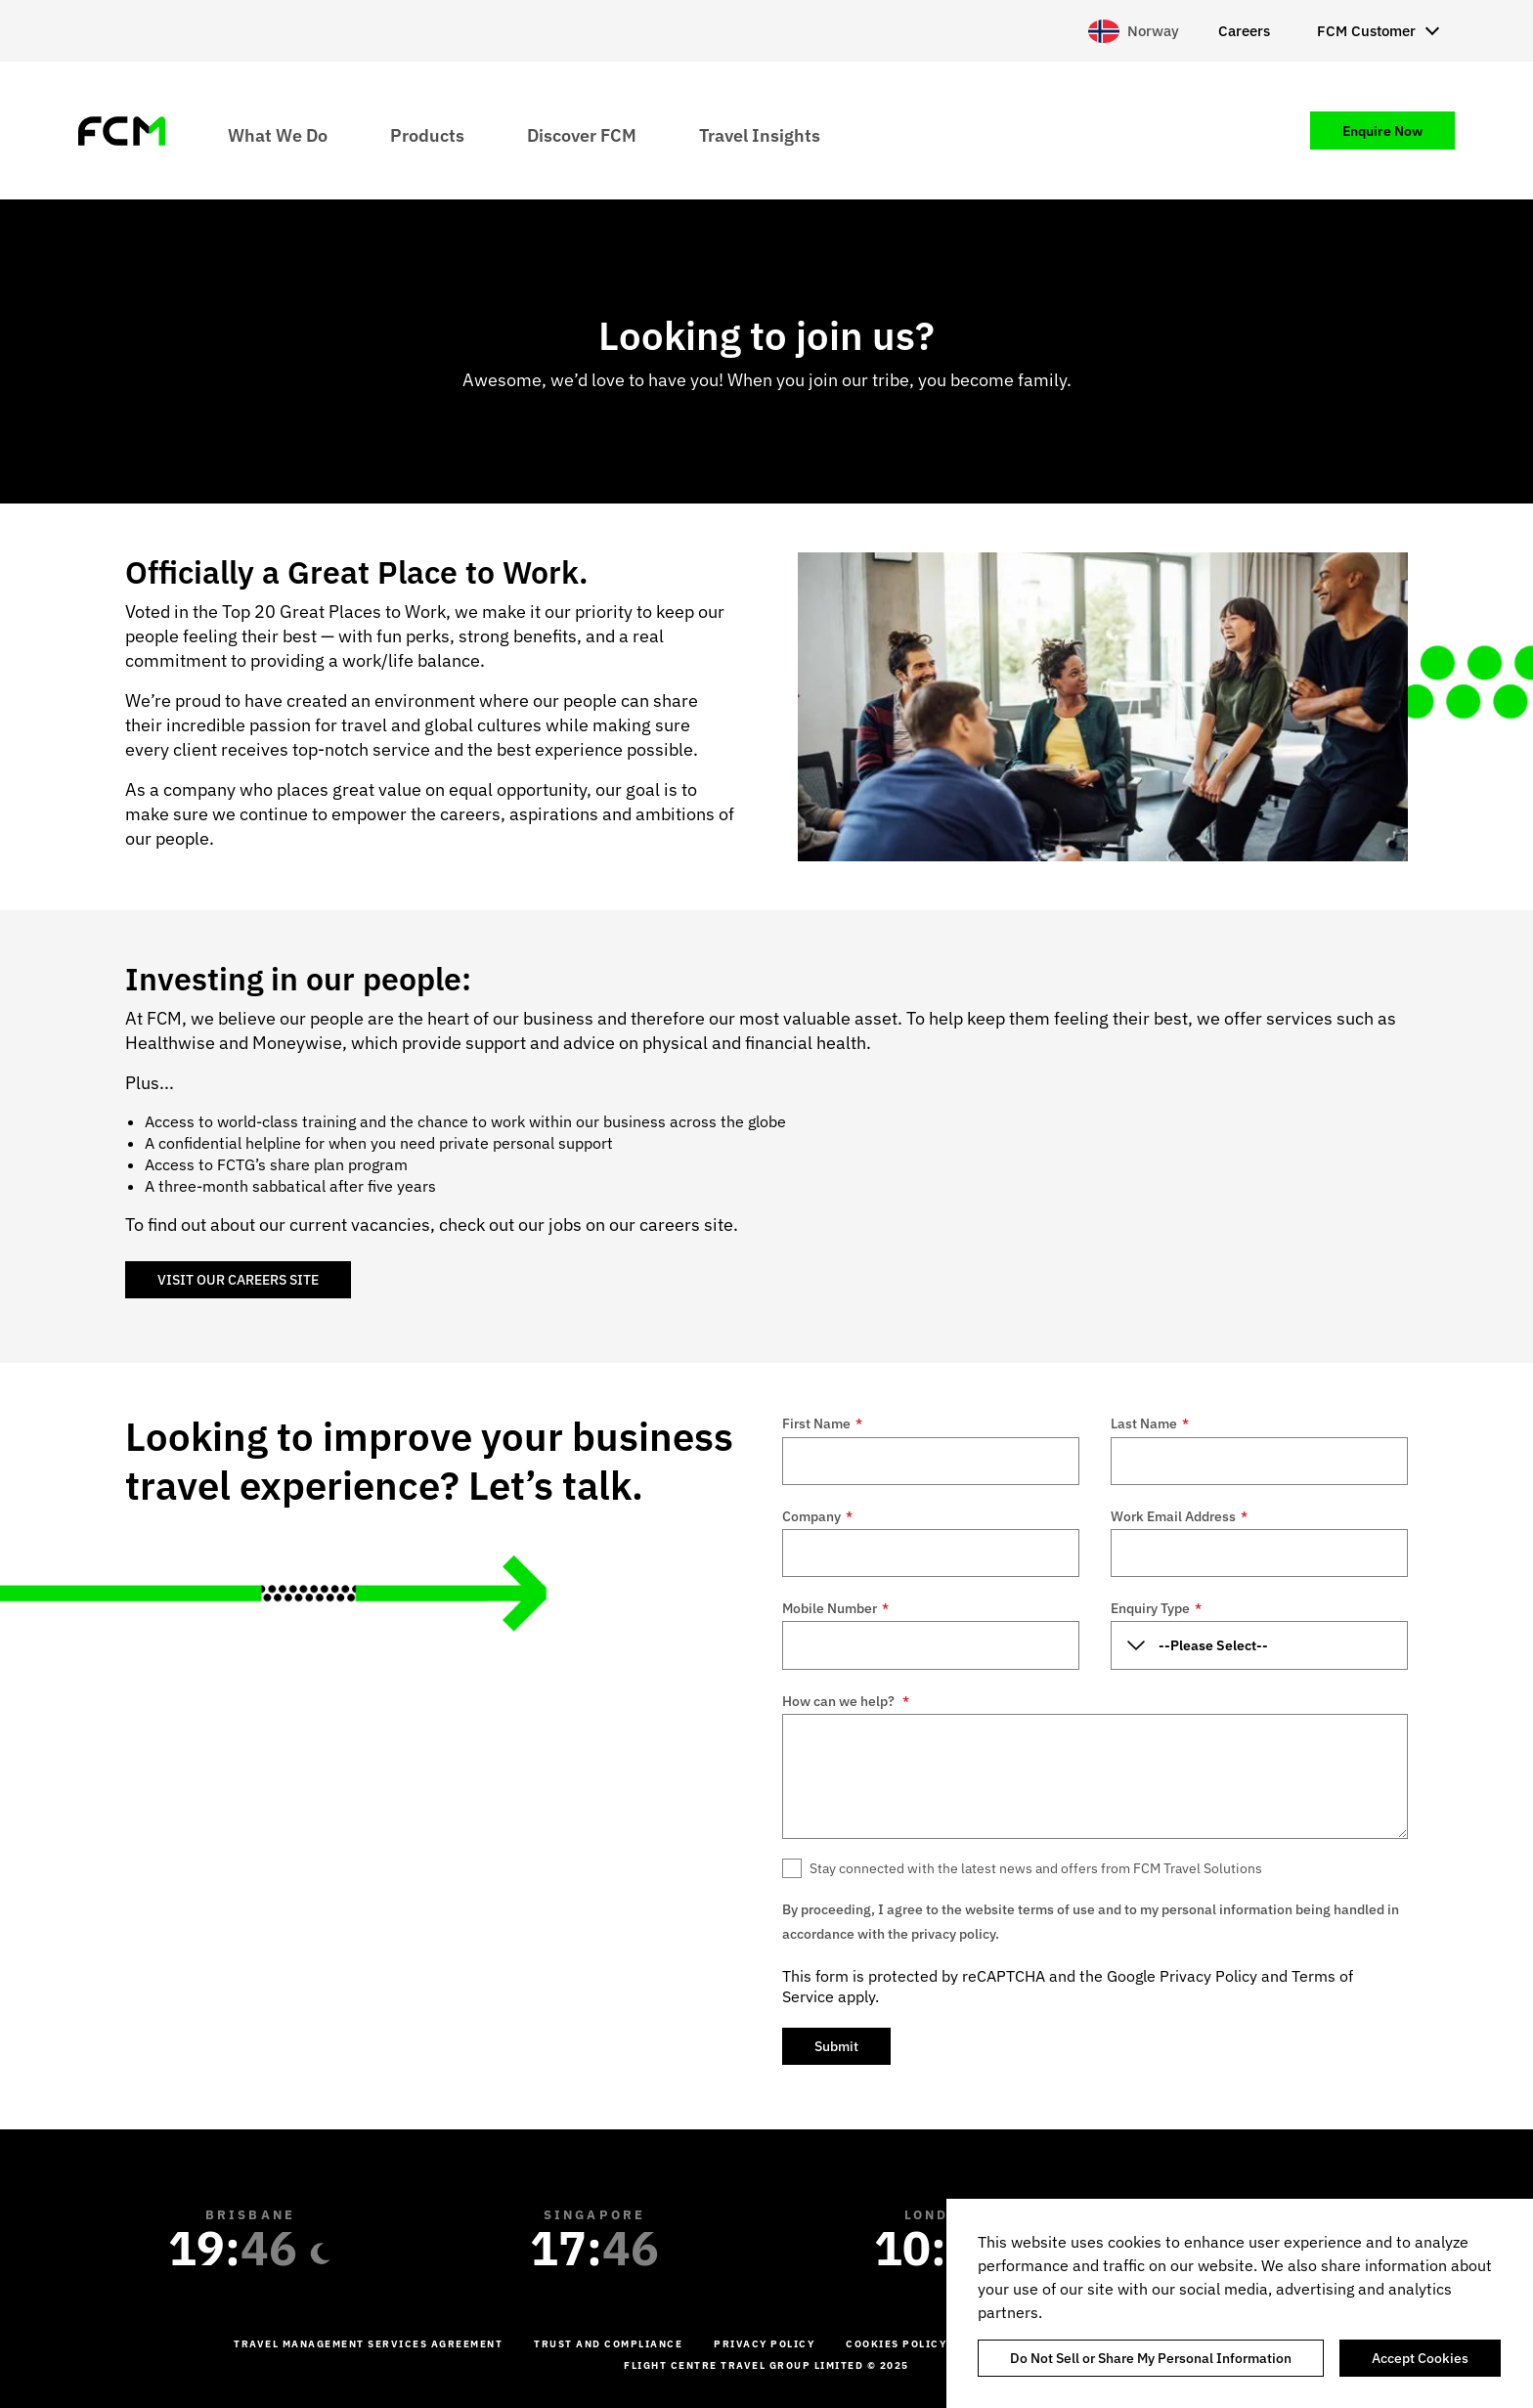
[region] (1239, 2303)
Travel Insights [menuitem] (759, 134)
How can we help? (845, 1701)
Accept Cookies (1420, 2358)
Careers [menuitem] (1244, 31)
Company (817, 1516)
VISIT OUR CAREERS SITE (238, 1280)
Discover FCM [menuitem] (581, 134)
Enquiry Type (1156, 1608)
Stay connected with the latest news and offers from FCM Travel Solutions (1036, 1868)
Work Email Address (1179, 1516)
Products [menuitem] (427, 134)
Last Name (1150, 1423)
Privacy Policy (1208, 1976)
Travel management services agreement (368, 2344)
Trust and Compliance (608, 2344)
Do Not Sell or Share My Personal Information (1151, 2358)
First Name (822, 1423)
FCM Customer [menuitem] (1366, 31)
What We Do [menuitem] (278, 134)
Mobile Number (835, 1608)
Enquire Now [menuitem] (1382, 131)
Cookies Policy (896, 2344)
